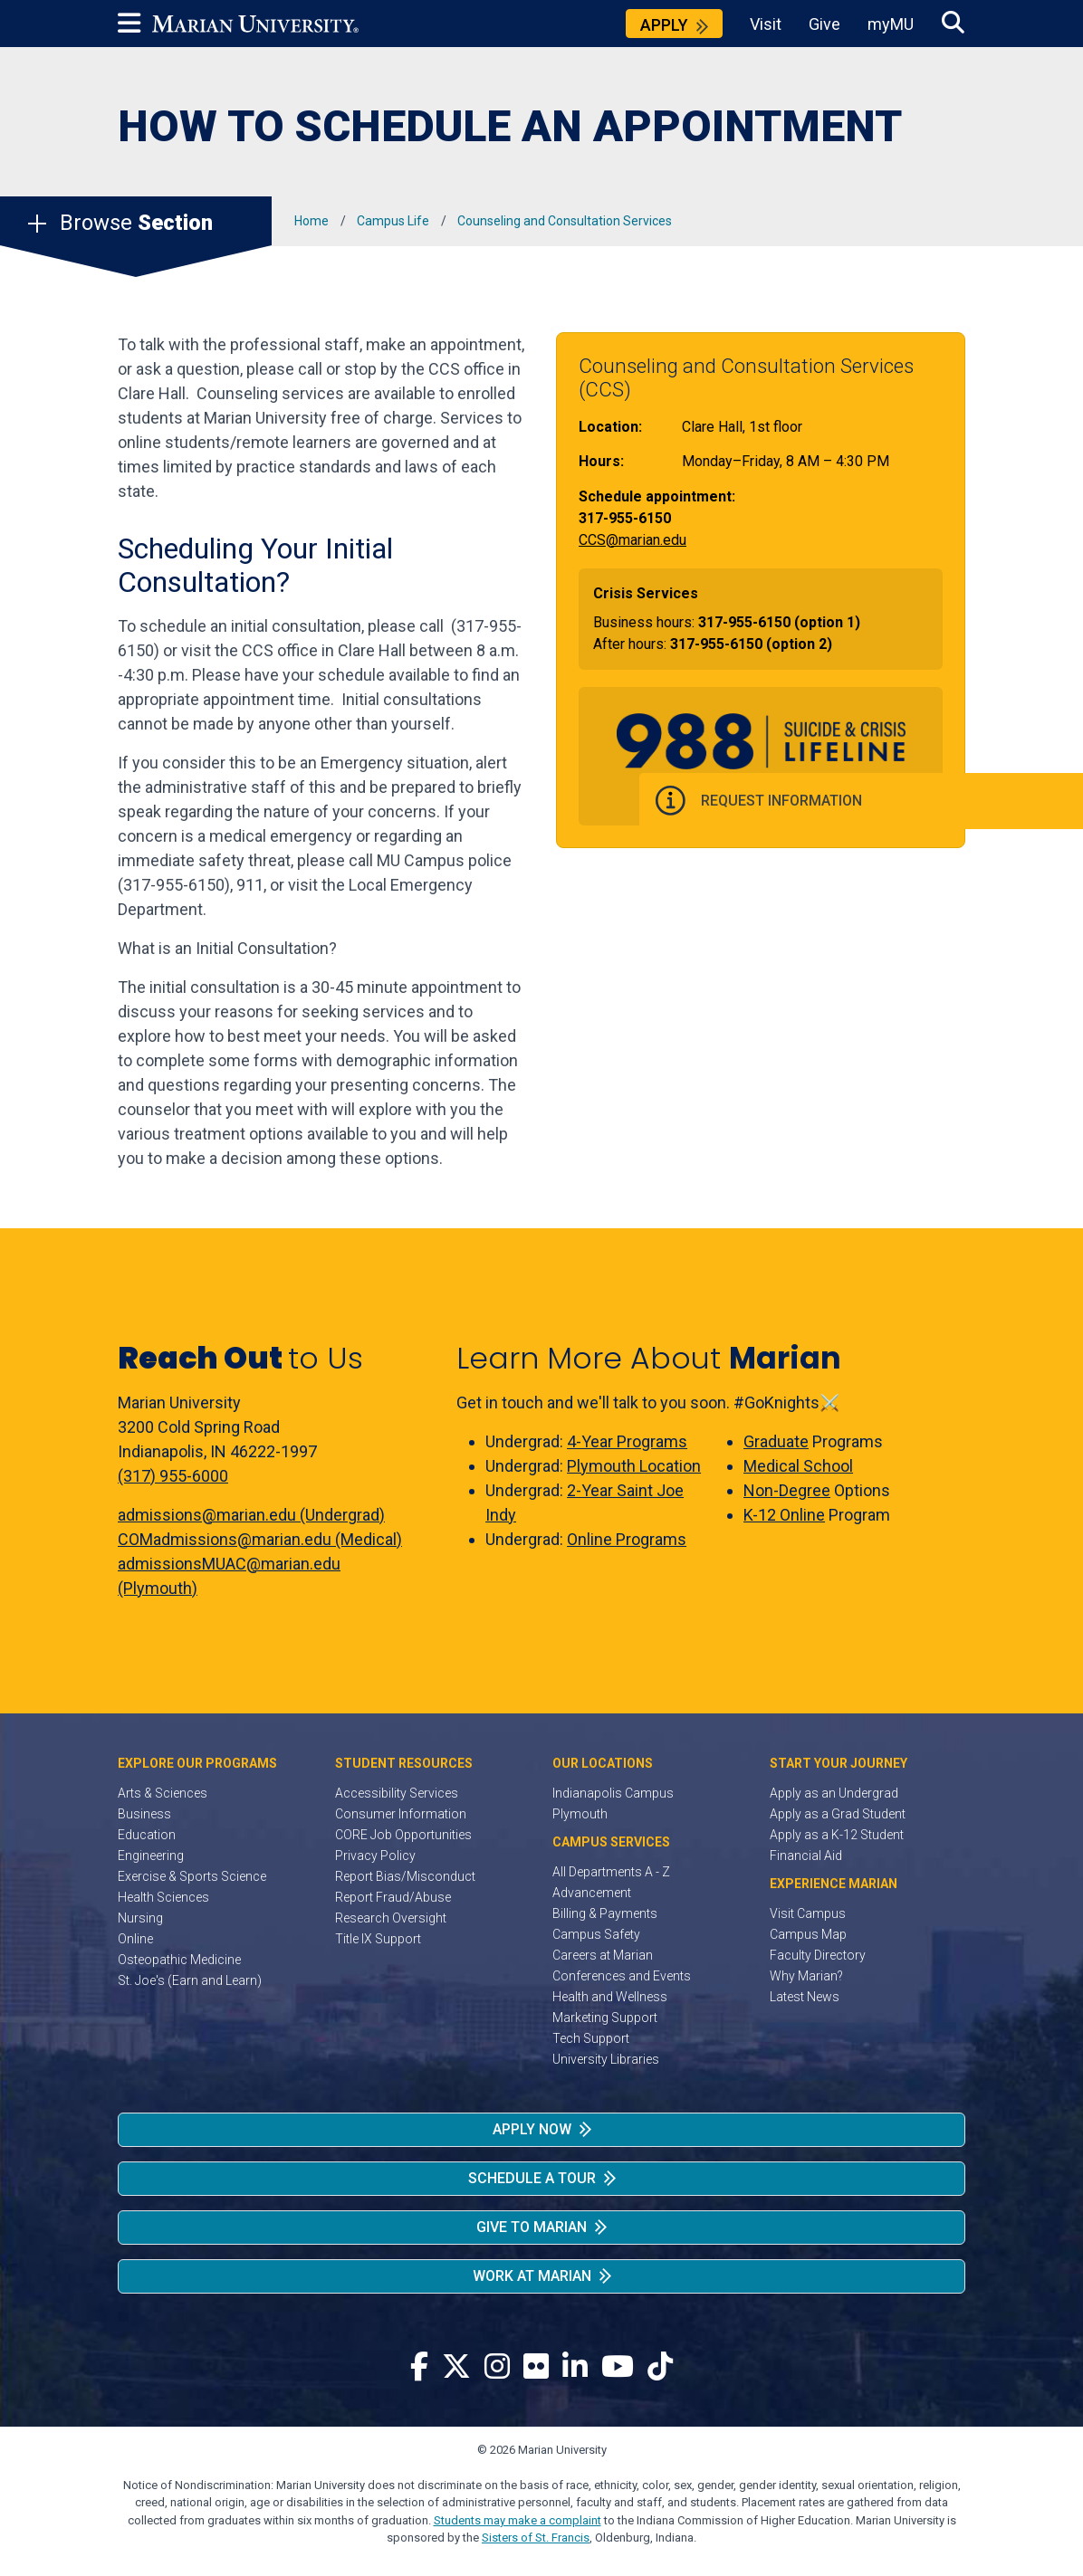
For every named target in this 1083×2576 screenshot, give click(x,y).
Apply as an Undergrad (834, 1793)
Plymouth (580, 1814)
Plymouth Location (634, 1465)
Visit (765, 23)
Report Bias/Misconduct (405, 1876)
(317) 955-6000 (173, 1475)
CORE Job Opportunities (403, 1834)
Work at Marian (532, 2276)
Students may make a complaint (517, 2520)
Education (147, 1834)
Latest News (804, 1996)
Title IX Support (378, 1939)
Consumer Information (400, 1814)
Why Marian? (806, 1976)
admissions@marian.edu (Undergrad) (251, 1514)
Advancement (591, 1892)
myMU (890, 23)
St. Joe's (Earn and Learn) (190, 1980)
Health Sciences (163, 1897)
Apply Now (532, 2129)
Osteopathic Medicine (179, 1959)
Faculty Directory (818, 1955)
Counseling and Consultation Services (564, 221)
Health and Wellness (609, 1996)
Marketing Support (604, 2017)
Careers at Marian (602, 1955)
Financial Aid (806, 1855)
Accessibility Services (396, 1793)
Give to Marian (531, 2227)
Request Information (967, 803)
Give (824, 23)
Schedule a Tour (532, 2178)
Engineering (151, 1855)
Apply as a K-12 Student (837, 1834)
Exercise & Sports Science (192, 1876)
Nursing (140, 1918)
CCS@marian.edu (632, 540)
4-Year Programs (627, 1441)
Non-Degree (786, 1490)
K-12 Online (784, 1514)
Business (144, 1814)
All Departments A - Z (611, 1872)
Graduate (776, 1441)
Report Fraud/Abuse (393, 1897)
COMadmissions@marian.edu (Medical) (260, 1539)
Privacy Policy (375, 1855)
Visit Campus (808, 1913)
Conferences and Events (621, 1976)
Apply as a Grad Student (838, 1814)
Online (135, 1939)
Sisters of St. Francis (535, 2537)
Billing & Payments (604, 1913)
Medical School (798, 1465)
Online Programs (626, 1539)
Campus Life (393, 221)
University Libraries (605, 2059)
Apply (664, 24)
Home (311, 221)
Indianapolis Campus (613, 1793)
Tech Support (590, 2038)
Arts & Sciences (162, 1793)
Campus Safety (596, 1934)
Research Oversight (390, 1918)
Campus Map (808, 1934)
